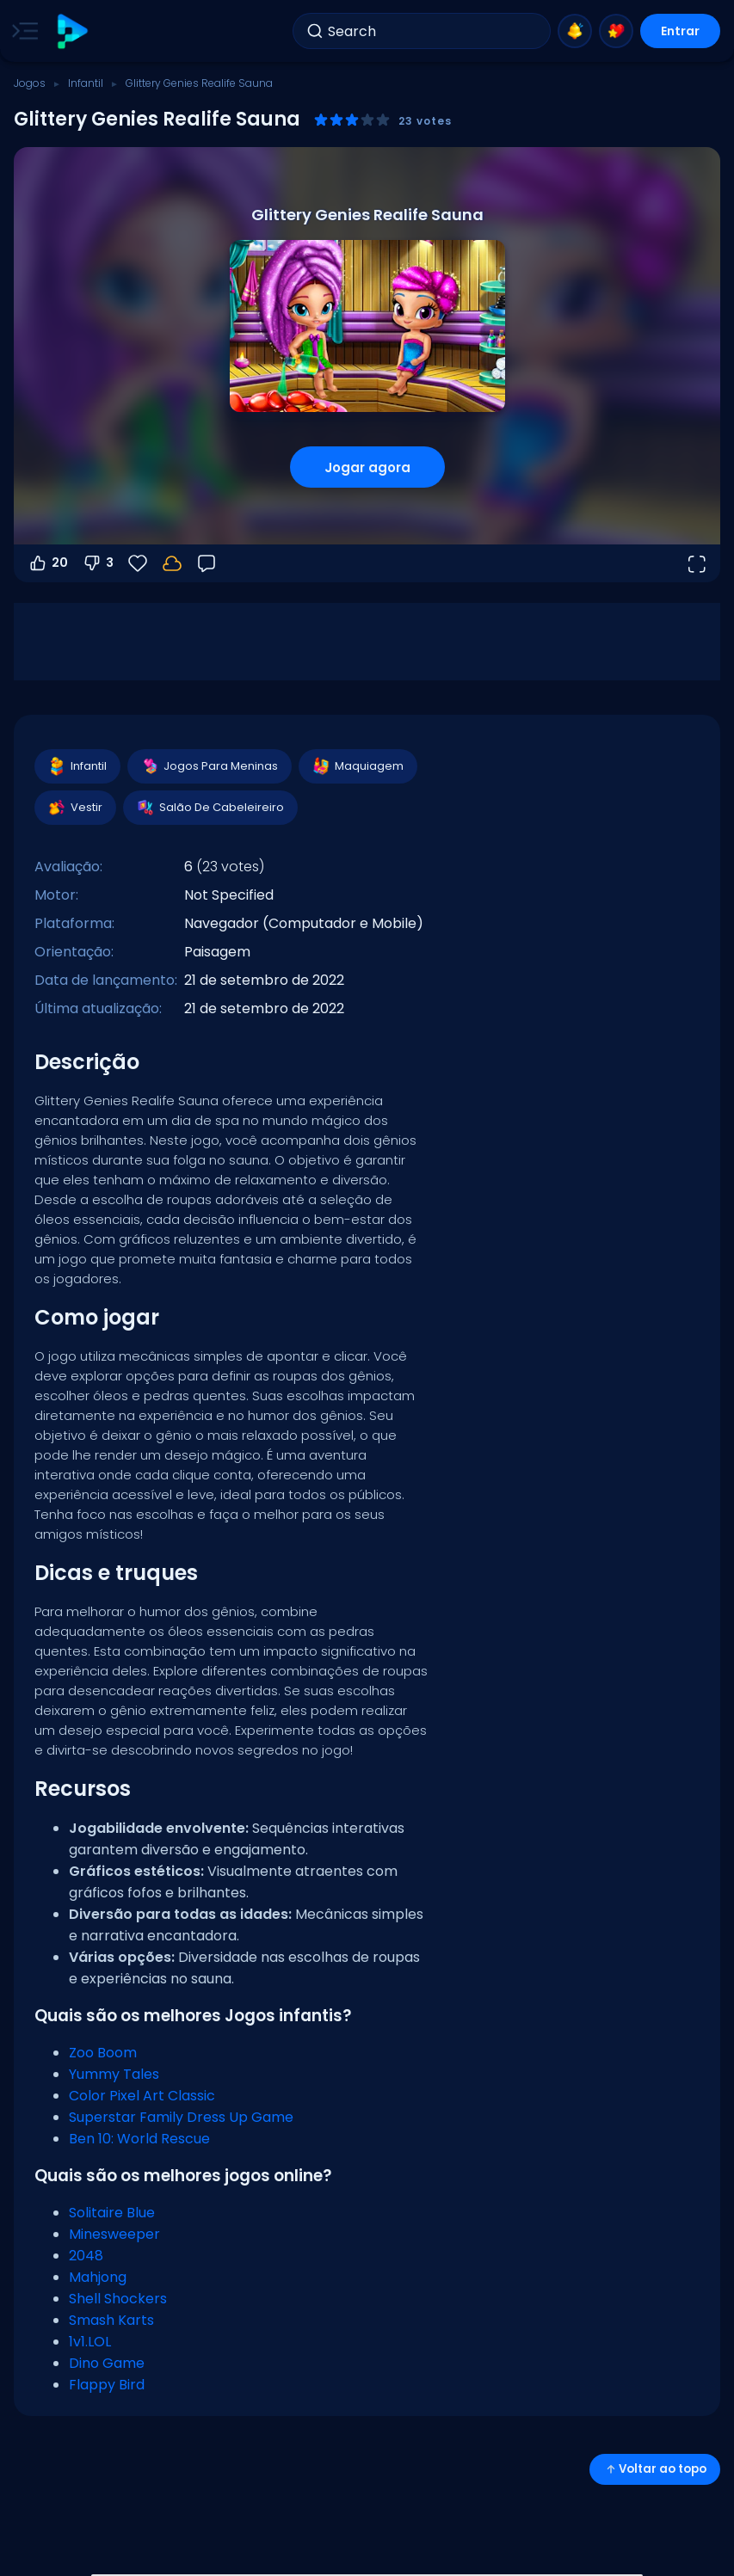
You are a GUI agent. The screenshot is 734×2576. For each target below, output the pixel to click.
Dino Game (107, 2363)
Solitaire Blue (112, 2212)
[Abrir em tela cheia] (696, 563)
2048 (86, 2256)
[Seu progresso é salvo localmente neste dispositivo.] (172, 563)
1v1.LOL (90, 2342)
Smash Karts (111, 2320)
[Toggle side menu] (21, 31)
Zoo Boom (103, 2053)
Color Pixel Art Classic (142, 2096)
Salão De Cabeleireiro (209, 807)
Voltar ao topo (654, 2469)
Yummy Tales (114, 2074)
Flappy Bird (107, 2385)
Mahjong (97, 2277)
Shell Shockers (118, 2299)
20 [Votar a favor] (48, 563)
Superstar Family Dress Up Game (181, 2117)
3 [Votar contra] (98, 563)
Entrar (680, 31)
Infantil (85, 83)
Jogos (30, 83)
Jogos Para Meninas (208, 766)
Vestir (74, 807)
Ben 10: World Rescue (139, 2139)
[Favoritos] (137, 563)
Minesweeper (114, 2234)
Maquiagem (357, 766)
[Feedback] (206, 563)
